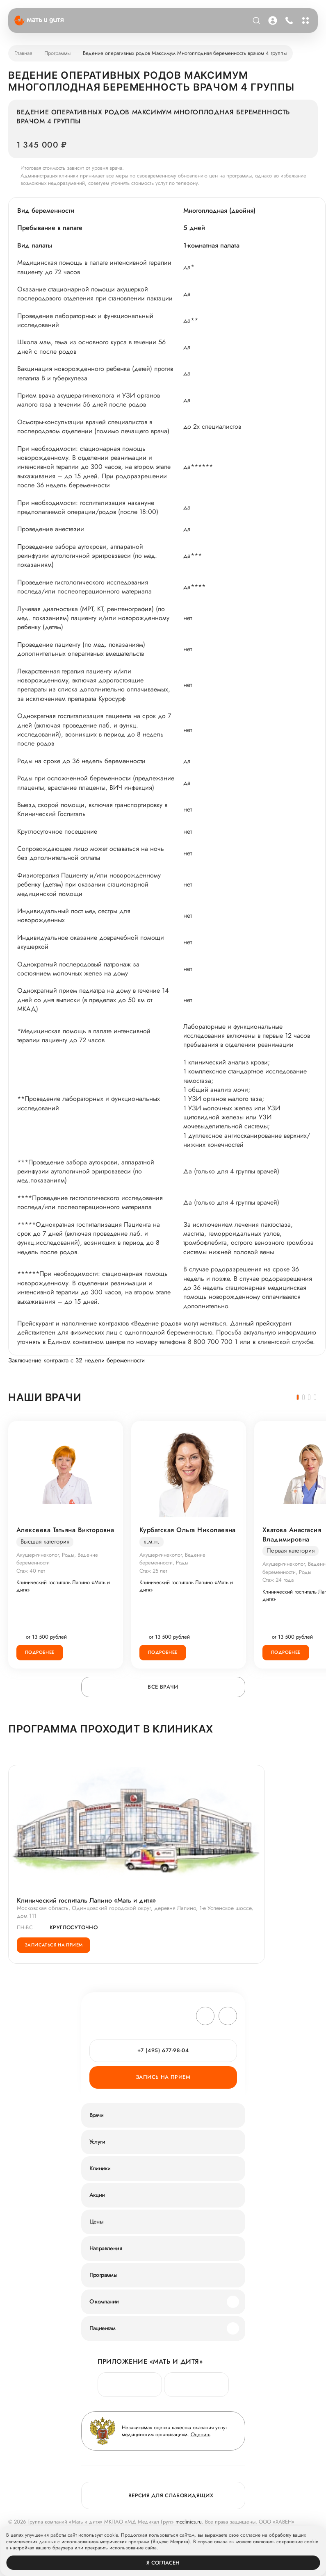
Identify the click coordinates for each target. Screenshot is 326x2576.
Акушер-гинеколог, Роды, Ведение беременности (57, 1559)
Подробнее (40, 1652)
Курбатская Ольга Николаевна (187, 1530)
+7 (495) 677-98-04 (163, 2050)
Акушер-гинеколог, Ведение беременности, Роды (172, 1559)
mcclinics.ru (189, 2522)
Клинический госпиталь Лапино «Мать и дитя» (63, 1586)
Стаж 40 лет (30, 1571)
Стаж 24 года (278, 1580)
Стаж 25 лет (153, 1571)
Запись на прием (163, 2077)
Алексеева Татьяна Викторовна (65, 1530)
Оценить (200, 2434)
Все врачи (163, 1687)
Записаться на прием (53, 1945)
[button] (297, 1397)
